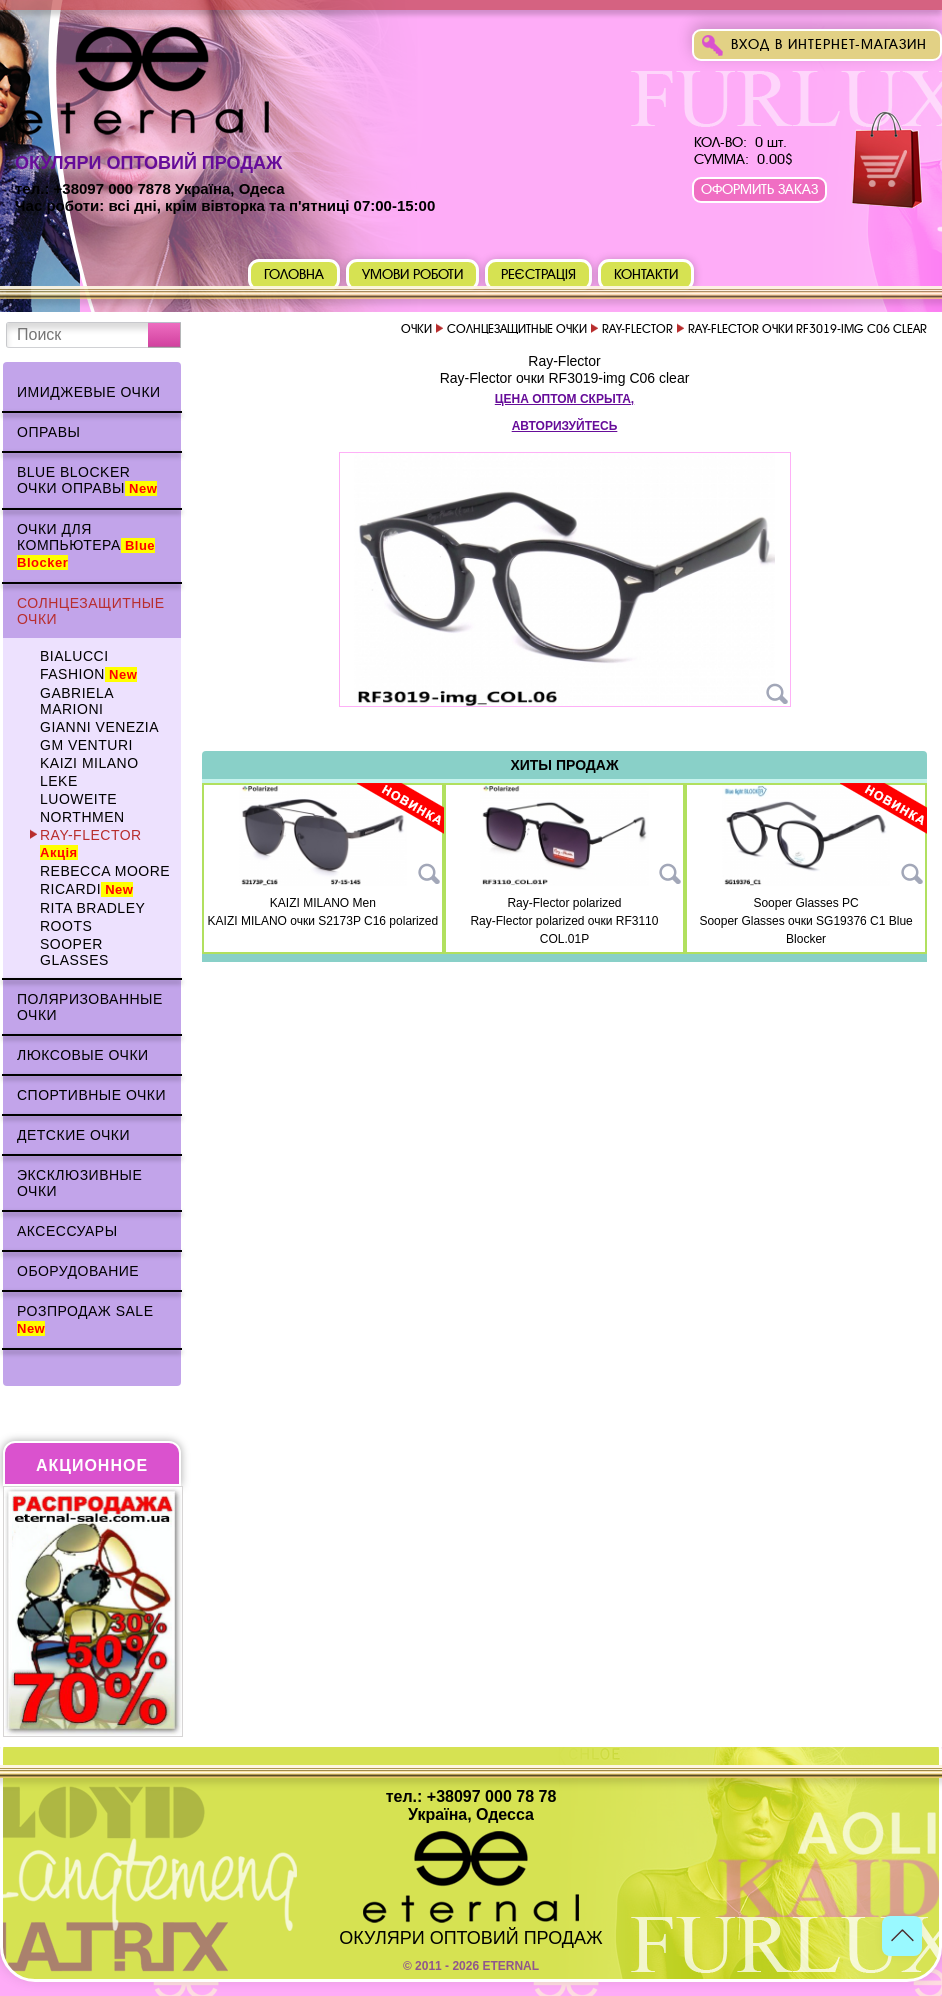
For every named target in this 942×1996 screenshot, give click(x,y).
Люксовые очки (83, 1055)
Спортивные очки (91, 1095)
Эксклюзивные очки (79, 1183)
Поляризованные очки (90, 1007)
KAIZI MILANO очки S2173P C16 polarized (323, 921)
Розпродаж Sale (85, 1319)
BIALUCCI (74, 656)
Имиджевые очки (89, 392)
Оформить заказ (759, 189)
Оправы (48, 432)
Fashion (88, 674)
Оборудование (78, 1271)
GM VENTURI (86, 745)
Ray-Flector (91, 843)
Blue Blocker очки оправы (87, 480)
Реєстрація (539, 274)
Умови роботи (412, 274)
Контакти (646, 274)
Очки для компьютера (86, 545)
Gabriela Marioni (76, 701)
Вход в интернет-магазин (829, 44)
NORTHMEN (82, 817)
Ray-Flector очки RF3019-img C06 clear (565, 378)
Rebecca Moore (105, 871)
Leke (59, 781)
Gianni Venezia (99, 727)
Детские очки (73, 1135)
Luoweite (78, 799)
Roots (66, 926)
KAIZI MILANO (89, 763)
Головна (294, 274)
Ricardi (86, 889)
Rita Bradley (92, 908)
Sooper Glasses (74, 952)
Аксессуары (67, 1231)
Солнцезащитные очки (91, 611)
